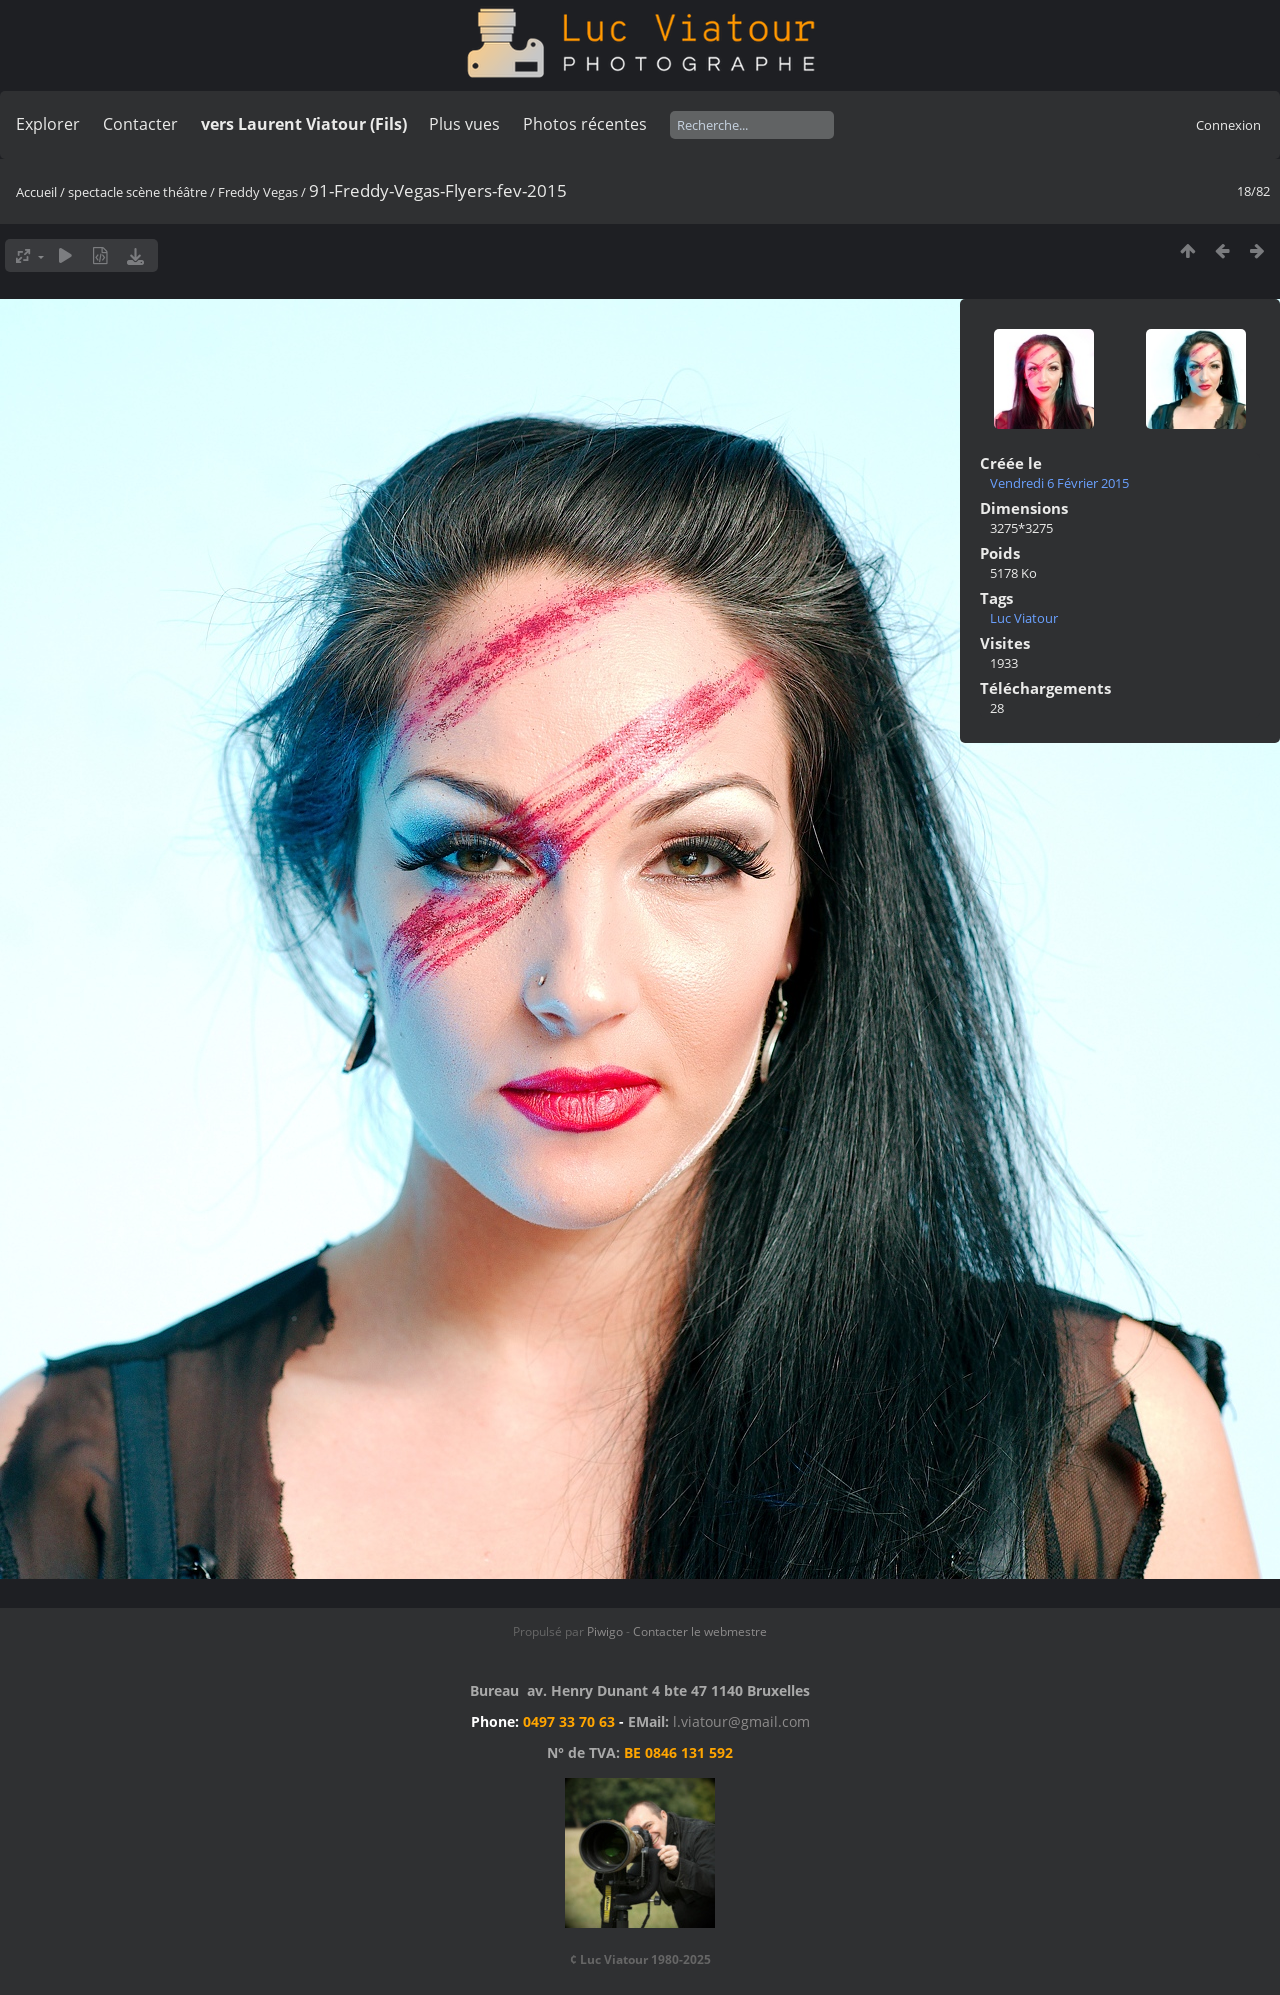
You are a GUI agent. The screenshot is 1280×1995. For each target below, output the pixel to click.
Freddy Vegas (259, 192)
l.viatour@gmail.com (741, 1721)
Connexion (1228, 125)
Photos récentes (585, 124)
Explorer (48, 124)
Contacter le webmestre (700, 1631)
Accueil (36, 192)
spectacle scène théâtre (137, 192)
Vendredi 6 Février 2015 (1059, 483)
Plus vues (464, 124)
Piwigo (605, 1631)
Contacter (140, 124)
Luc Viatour (1024, 618)
